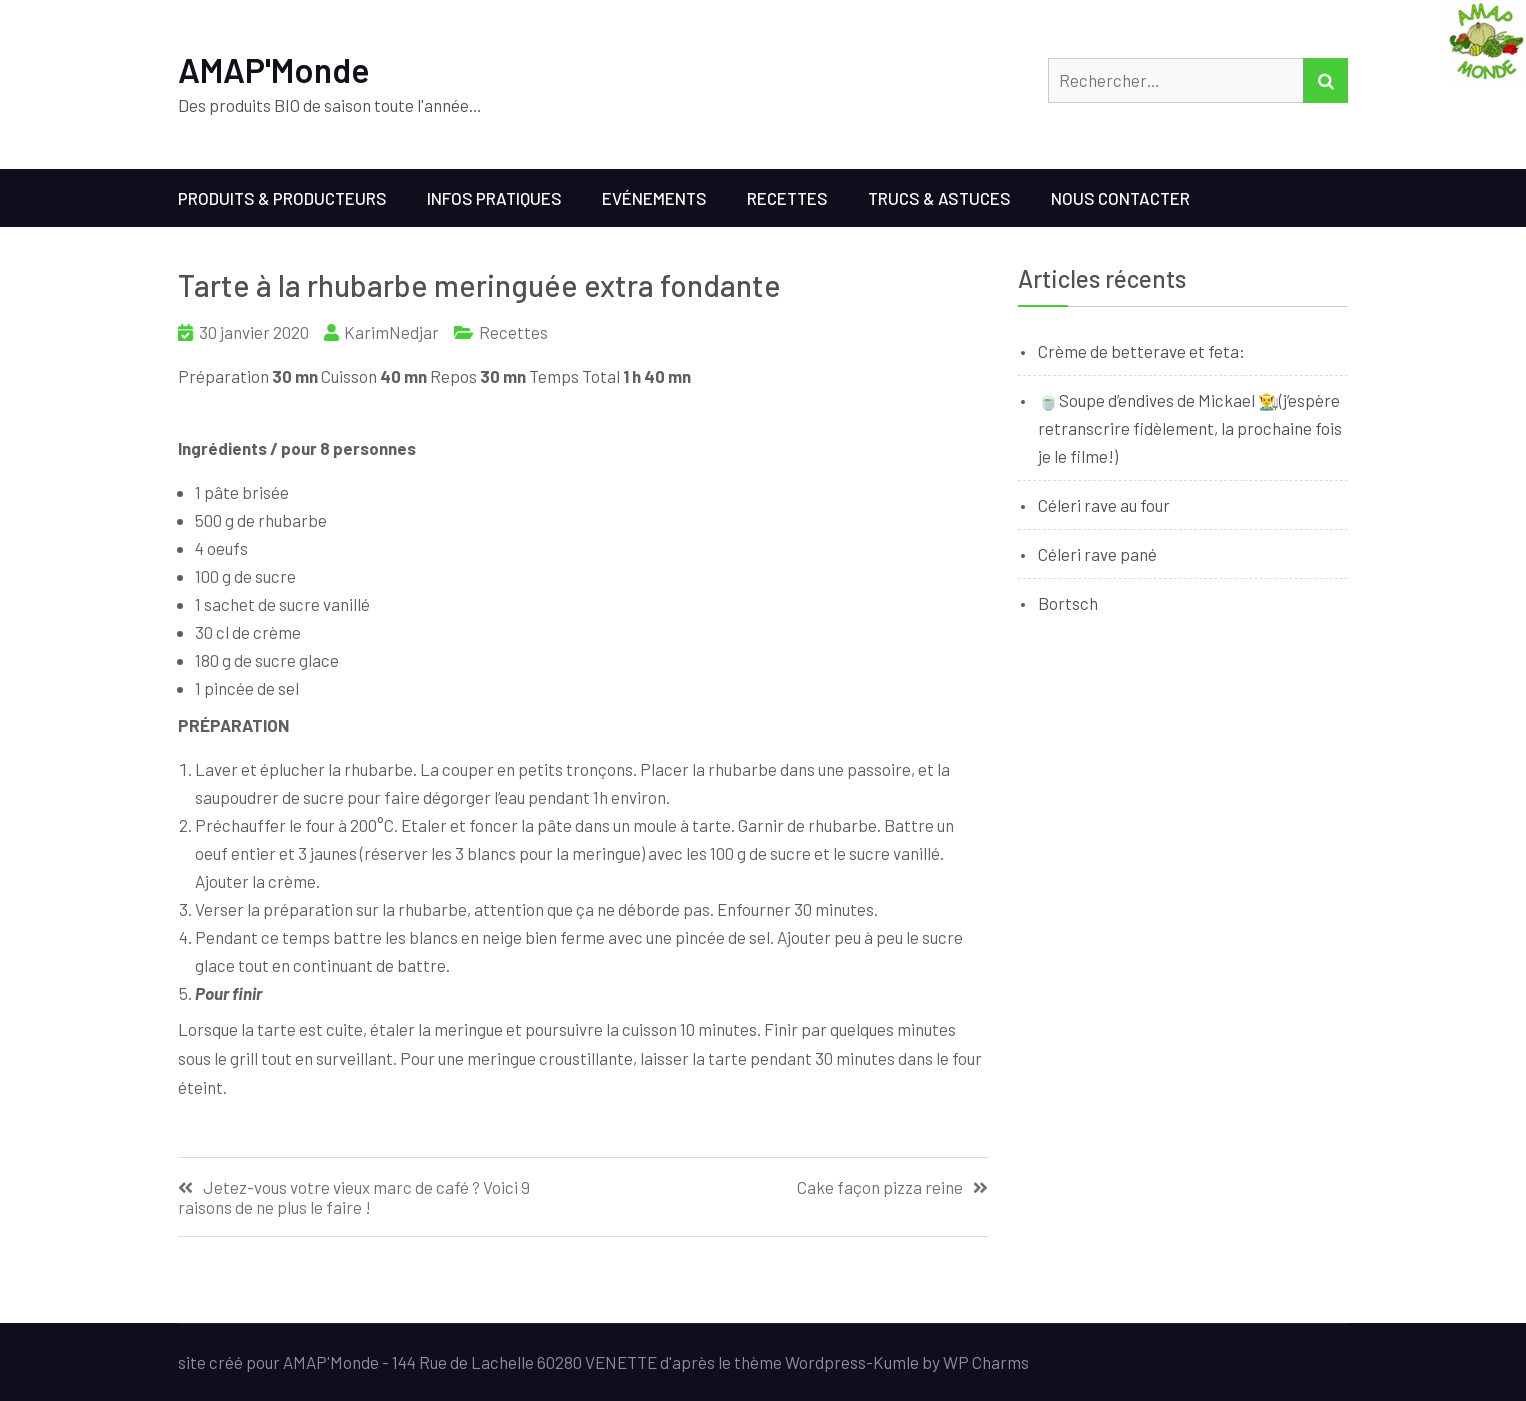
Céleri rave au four (1104, 505)
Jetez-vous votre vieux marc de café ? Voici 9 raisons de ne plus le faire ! (354, 1197)
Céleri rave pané (1097, 554)
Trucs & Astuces (939, 198)
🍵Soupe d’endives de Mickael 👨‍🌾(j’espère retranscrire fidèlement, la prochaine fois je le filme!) (1190, 428)
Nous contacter (1120, 198)
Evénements (654, 198)
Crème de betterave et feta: (1141, 351)
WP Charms (986, 1362)
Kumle (896, 1362)
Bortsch (1068, 603)
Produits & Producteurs (282, 198)
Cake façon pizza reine (880, 1187)
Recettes (787, 198)
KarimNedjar (391, 332)
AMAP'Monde (274, 69)
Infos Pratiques (494, 198)
